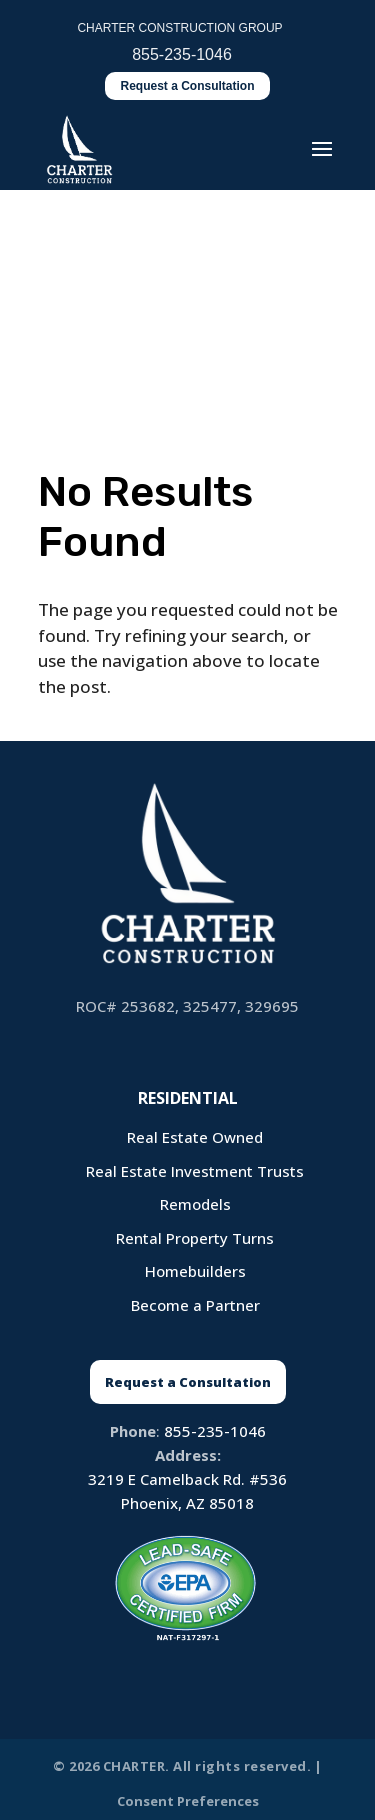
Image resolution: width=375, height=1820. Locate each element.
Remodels (195, 1204)
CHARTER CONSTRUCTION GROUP (179, 28)
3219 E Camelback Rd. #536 (187, 1479)
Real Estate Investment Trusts (195, 1171)
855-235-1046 (215, 1431)
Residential (188, 1098)
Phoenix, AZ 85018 (187, 1503)
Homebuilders (195, 1271)
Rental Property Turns (195, 1238)
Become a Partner (195, 1305)
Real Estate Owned (195, 1137)
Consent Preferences (188, 1801)
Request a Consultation (187, 86)
